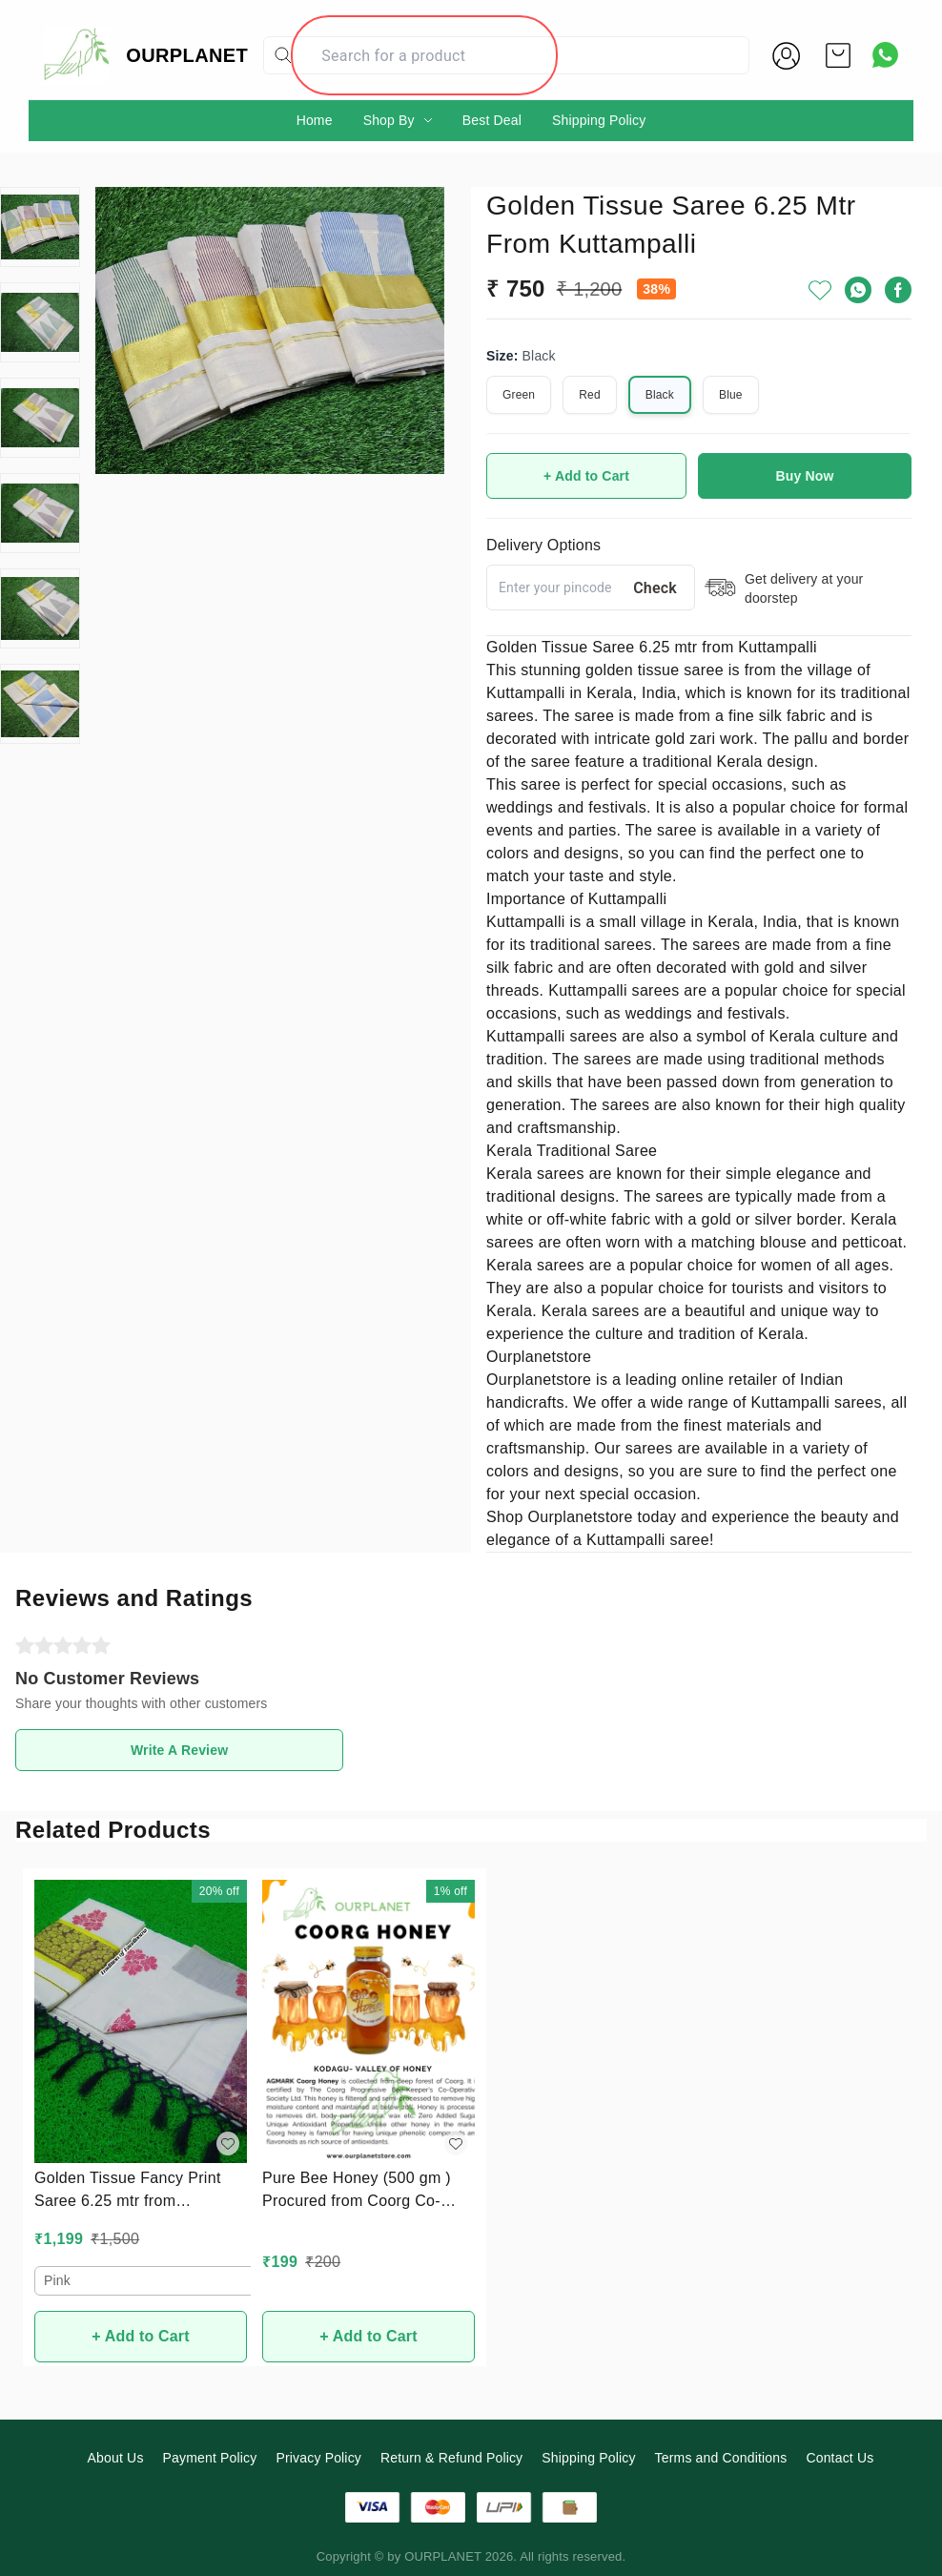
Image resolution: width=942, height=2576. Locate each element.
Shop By (389, 120)
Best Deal (492, 120)
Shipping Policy (598, 120)
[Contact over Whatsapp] (885, 55)
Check (655, 588)
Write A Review (179, 1750)
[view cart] (838, 55)
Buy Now (805, 476)
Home (315, 120)
